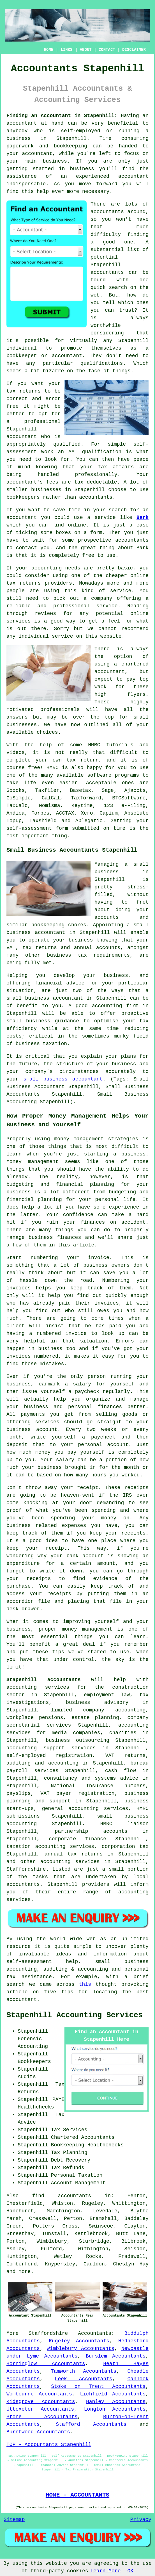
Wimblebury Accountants (80, 2348)
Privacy (140, 2519)
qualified (66, 444)
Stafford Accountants (91, 2424)
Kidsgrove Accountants (40, 2401)
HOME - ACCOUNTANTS (77, 2494)
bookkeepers (23, 497)
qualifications (101, 363)
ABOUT (86, 49)
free (88, 555)
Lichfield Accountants (112, 2394)
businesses (21, 725)
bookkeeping (70, 146)
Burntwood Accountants (38, 2432)
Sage (108, 790)
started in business (63, 169)
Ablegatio (89, 821)
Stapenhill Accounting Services (74, 2015)
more (24, 2271)
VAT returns (125, 1755)
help (43, 191)
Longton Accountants (114, 2409)
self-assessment (29, 828)
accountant (21, 123)
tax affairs (116, 467)
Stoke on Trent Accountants (98, 2386)
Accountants (94, 2333)
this (85, 1984)
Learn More (106, 2571)
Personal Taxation (77, 2175)
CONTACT (107, 49)
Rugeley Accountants (79, 2341)
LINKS (66, 49)
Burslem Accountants (115, 2356)
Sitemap (14, 2519)
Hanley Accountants (115, 2401)
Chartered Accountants (83, 2137)
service (120, 591)
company (101, 598)
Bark (143, 517)
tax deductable (95, 482)
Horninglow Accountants (45, 2364)
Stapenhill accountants (43, 1680)
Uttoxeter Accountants (40, 2409)
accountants (107, 212)
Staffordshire (48, 2333)
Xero (87, 813)
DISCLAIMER (134, 49)
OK (131, 2571)
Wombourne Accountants (39, 2394)
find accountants (61, 2196)
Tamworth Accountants (83, 2371)
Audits (27, 2077)
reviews (45, 613)
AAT (72, 452)
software (99, 775)
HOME (49, 49)
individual (21, 348)
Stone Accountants (42, 2417)
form (96, 532)
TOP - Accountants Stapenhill (48, 2444)
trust (126, 310)
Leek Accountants (83, 2379)
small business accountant (63, 1079)
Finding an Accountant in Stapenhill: (61, 115)
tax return (82, 760)
